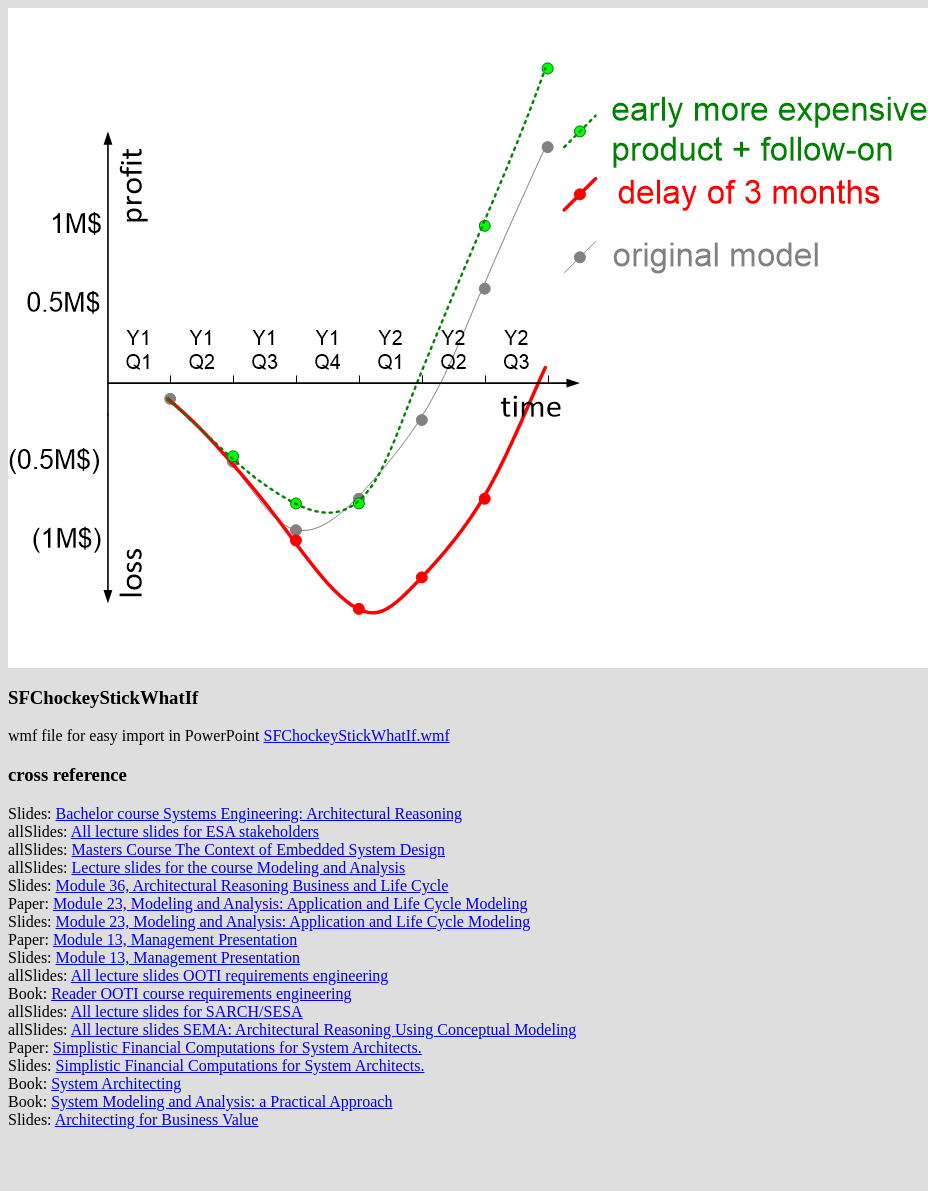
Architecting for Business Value (157, 1119)
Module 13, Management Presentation (175, 939)
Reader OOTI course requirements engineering (201, 993)
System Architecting (116, 1083)
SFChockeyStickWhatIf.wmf (357, 735)
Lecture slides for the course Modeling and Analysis (239, 867)
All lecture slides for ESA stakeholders (195, 831)
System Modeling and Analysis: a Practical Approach (221, 1101)
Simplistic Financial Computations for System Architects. (237, 1047)
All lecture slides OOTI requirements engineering (230, 975)
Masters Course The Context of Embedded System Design (258, 849)
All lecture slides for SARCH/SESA (187, 1011)
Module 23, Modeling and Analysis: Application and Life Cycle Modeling (290, 903)
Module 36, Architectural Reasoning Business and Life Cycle (252, 885)
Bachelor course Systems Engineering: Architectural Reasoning (259, 813)
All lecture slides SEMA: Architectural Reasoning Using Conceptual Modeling (324, 1029)
